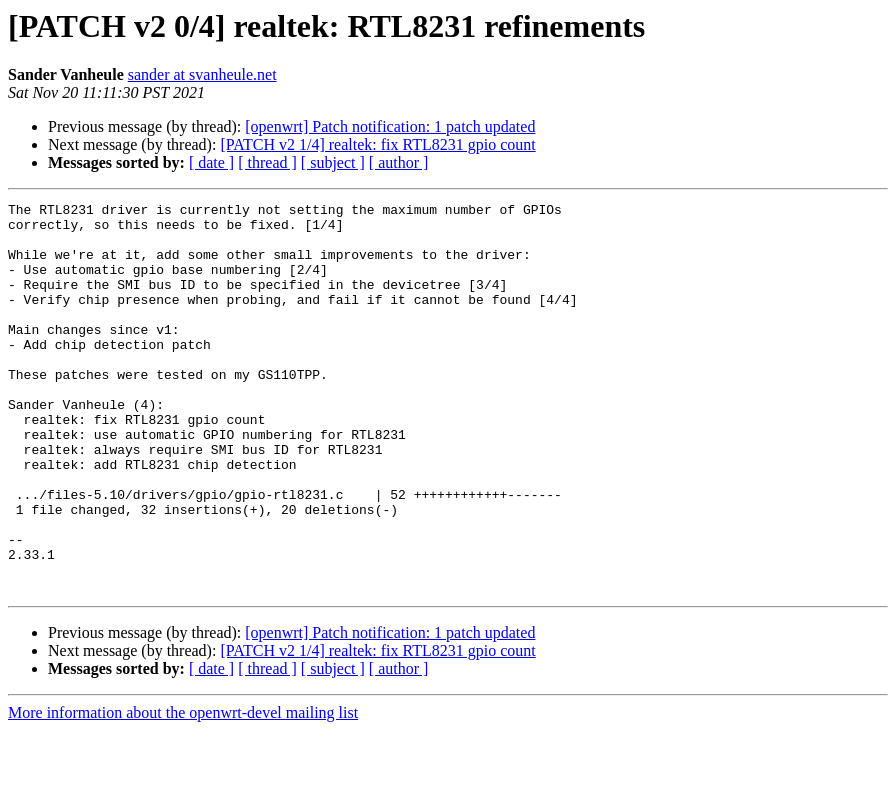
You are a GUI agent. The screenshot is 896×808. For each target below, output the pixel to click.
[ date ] (211, 162)
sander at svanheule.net (202, 74)
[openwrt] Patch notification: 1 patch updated (390, 126)
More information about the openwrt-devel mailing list (183, 790)
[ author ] (399, 162)
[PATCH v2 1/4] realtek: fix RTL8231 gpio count (377, 144)
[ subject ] (333, 162)
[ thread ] (267, 162)
